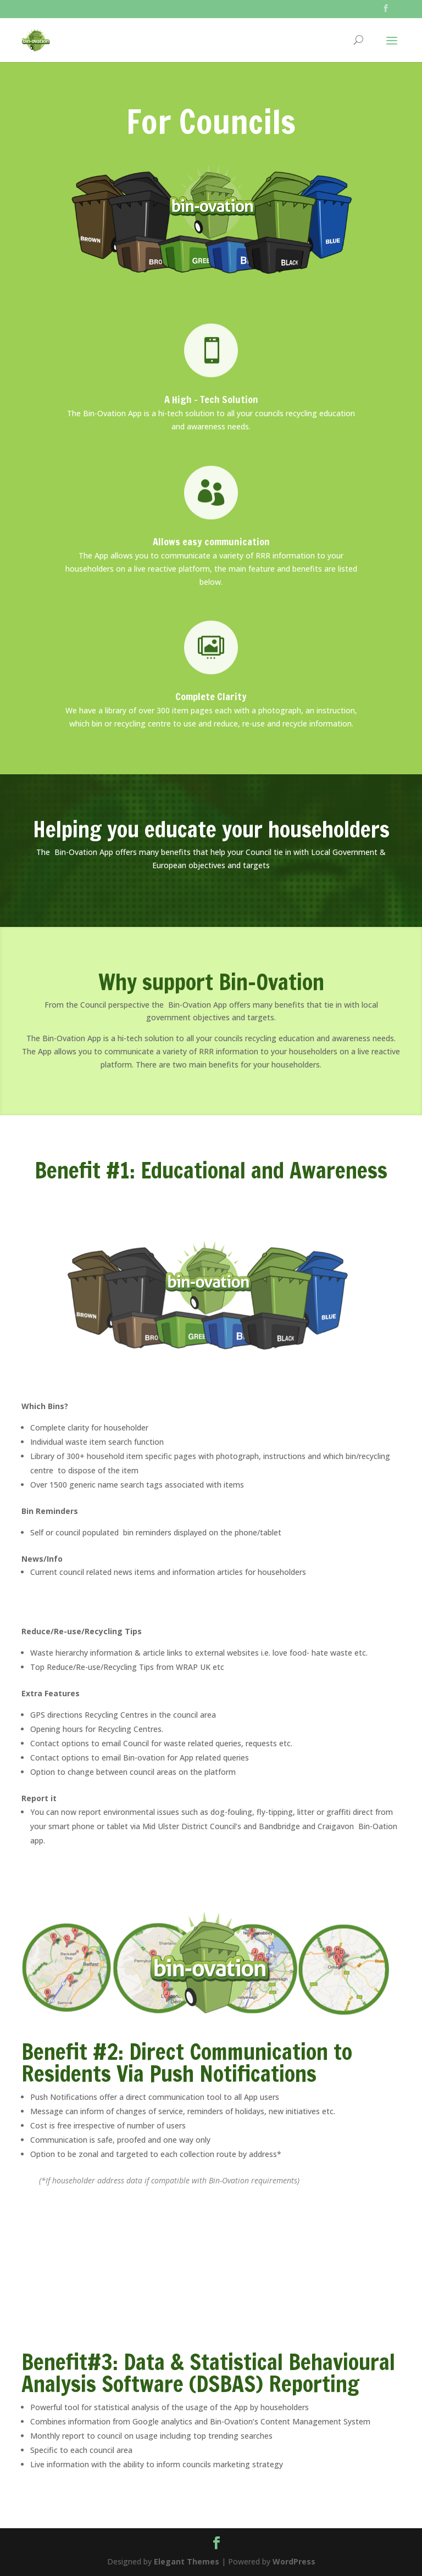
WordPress (294, 2561)
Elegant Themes (186, 2561)
